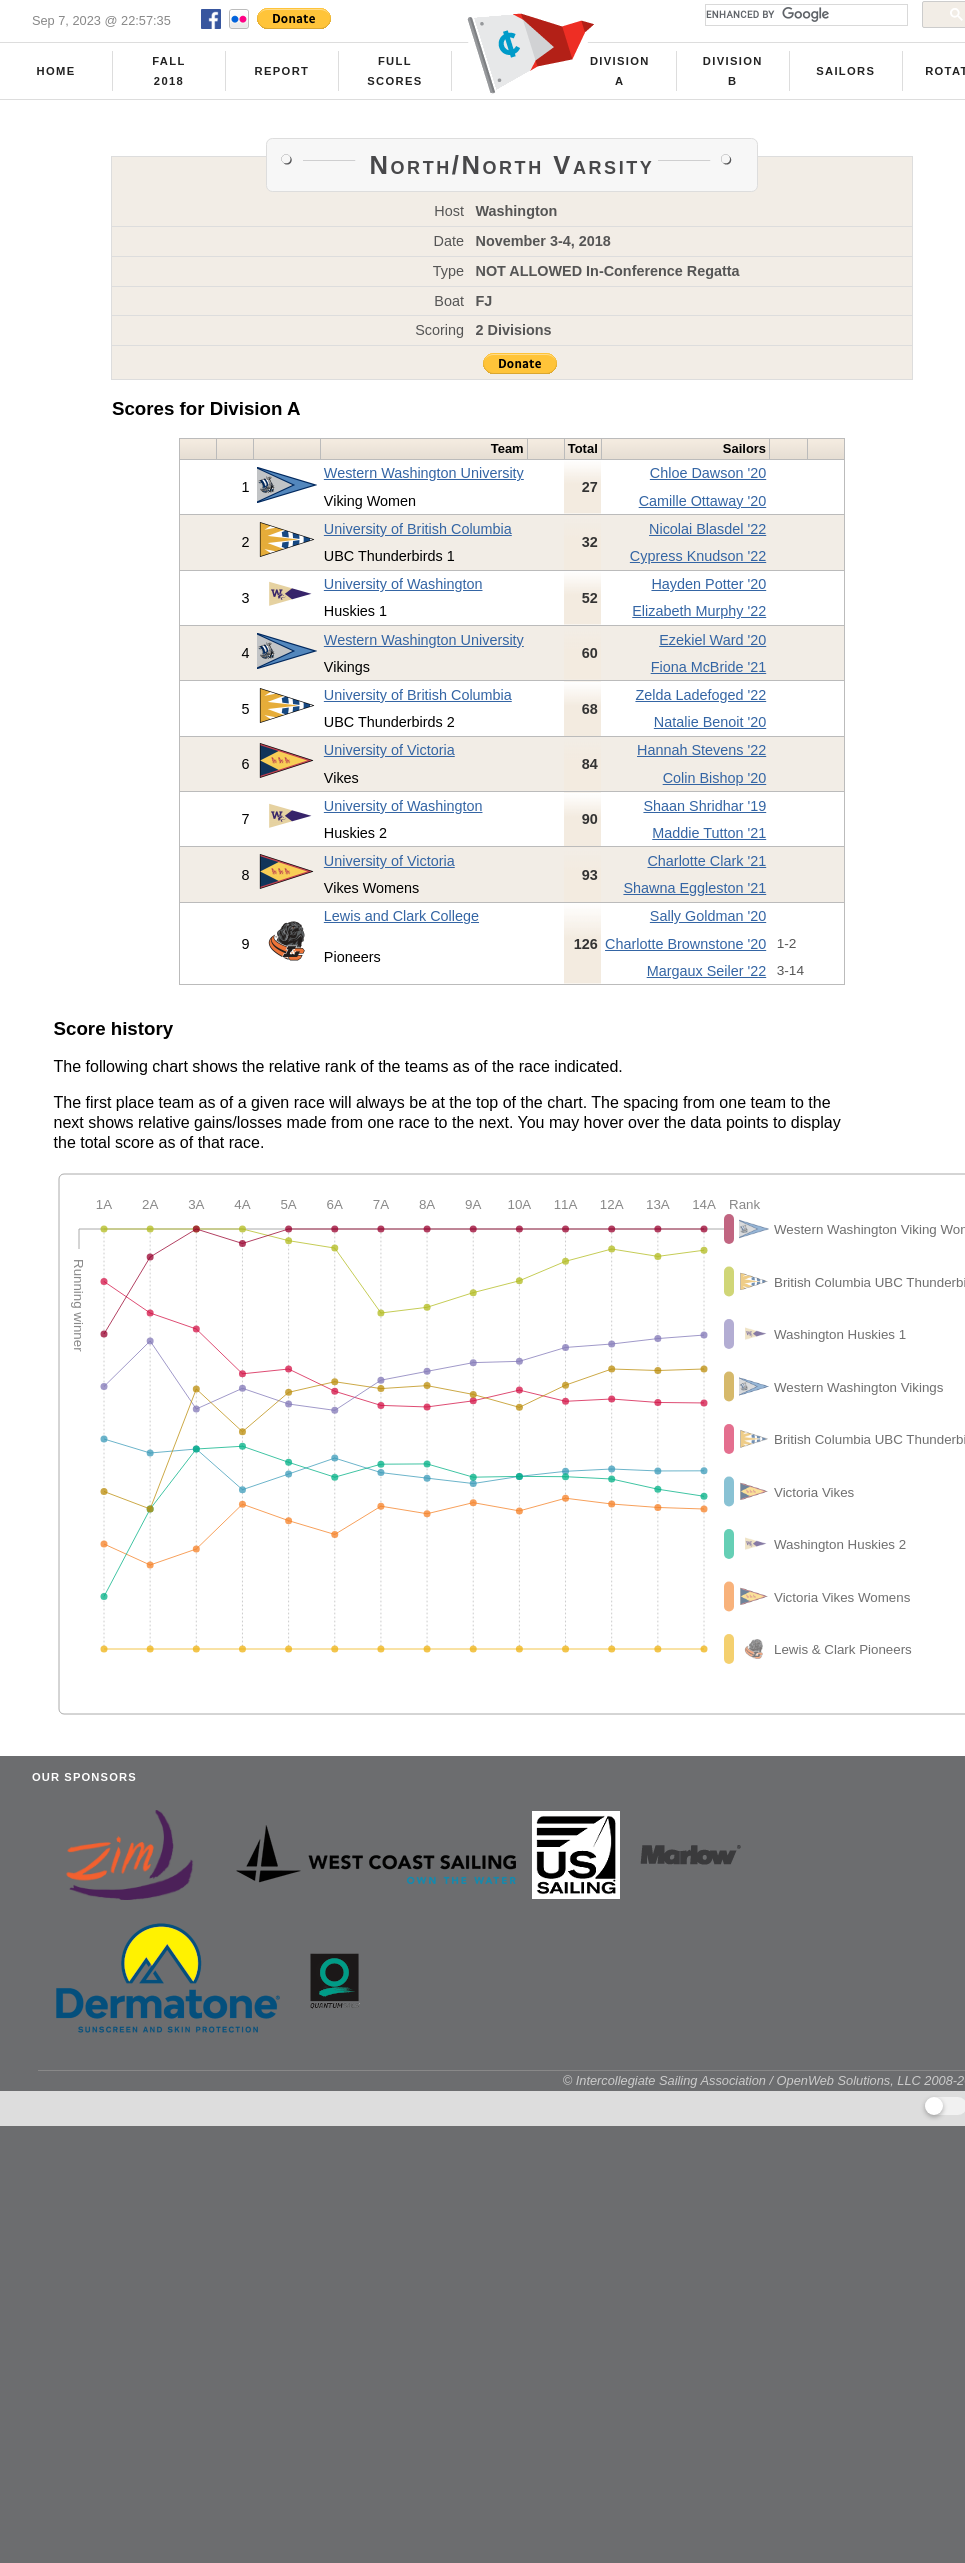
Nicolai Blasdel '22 (707, 529)
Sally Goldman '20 (708, 916)
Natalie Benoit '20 (710, 722)
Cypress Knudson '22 (698, 556)
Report (282, 71)
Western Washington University (424, 473)
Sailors (845, 71)
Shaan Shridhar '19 (704, 806)
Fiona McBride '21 (709, 667)
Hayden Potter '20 (708, 584)
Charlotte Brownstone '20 (685, 944)
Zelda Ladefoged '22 (700, 695)
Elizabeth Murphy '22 (699, 611)
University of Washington (403, 584)
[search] (804, 15)
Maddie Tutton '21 (709, 833)
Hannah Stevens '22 (701, 750)
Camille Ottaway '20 (703, 501)
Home (56, 71)
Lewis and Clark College (401, 916)
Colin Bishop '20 (715, 778)
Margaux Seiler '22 (707, 971)
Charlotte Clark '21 (706, 861)
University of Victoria (389, 750)
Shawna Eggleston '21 (694, 888)
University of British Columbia (418, 529)
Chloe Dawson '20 (708, 473)
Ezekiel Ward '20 (712, 640)
